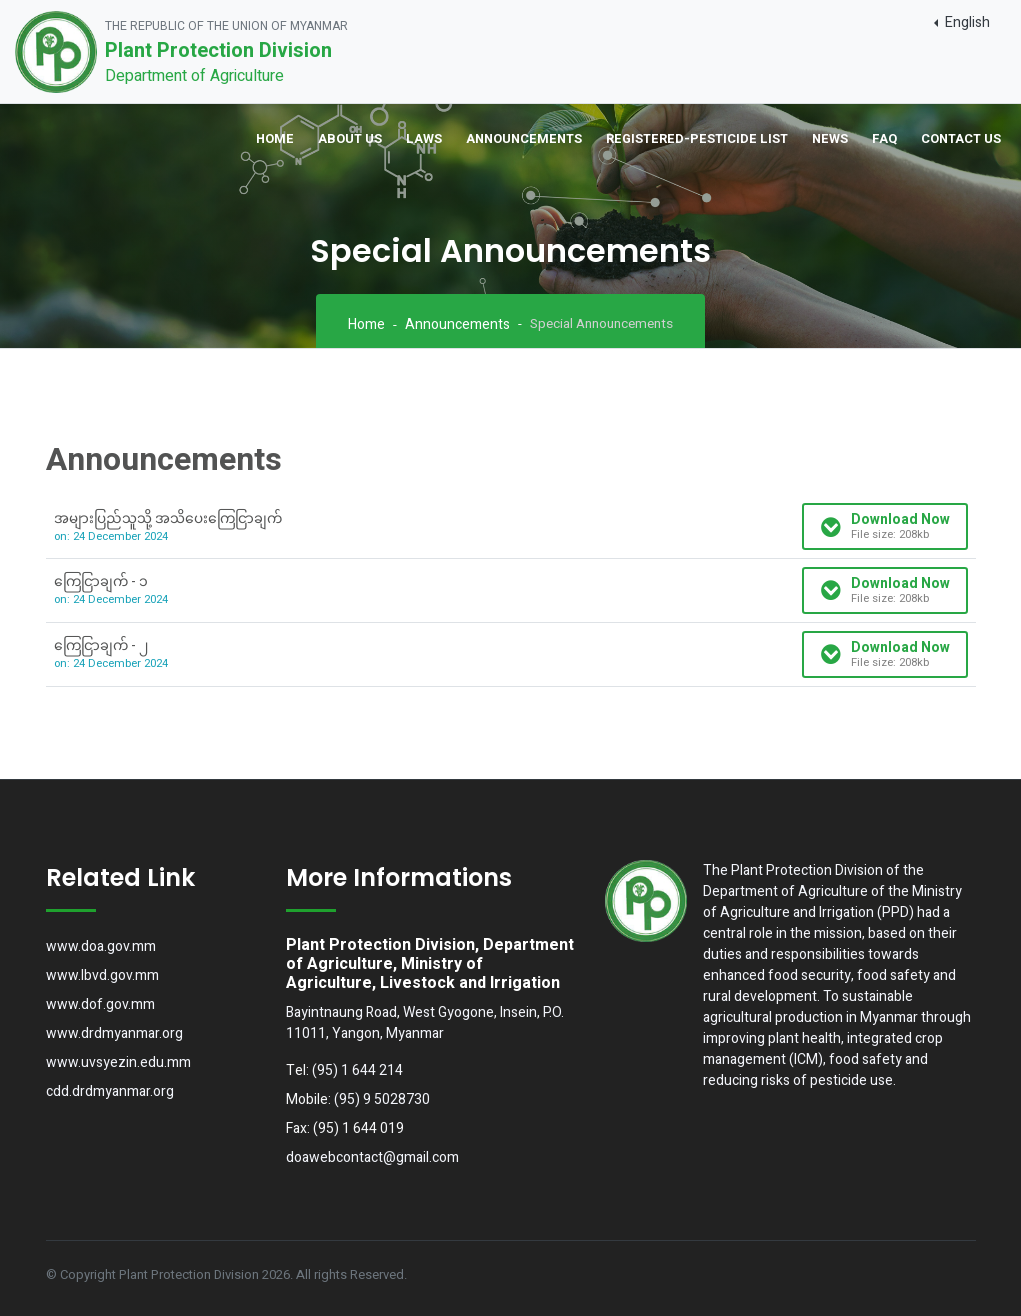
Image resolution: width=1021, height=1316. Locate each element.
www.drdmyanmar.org (114, 1033)
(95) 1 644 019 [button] (358, 1128)
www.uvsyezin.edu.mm (118, 1062)
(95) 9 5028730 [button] (382, 1099)
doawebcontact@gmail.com (372, 1157)
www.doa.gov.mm (101, 946)
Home (275, 139)
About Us (350, 139)
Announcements (524, 139)
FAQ (884, 139)
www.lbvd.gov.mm (102, 975)
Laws (424, 139)
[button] (962, 22)
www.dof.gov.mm (100, 1004)
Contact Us (961, 139)
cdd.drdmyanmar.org (110, 1091)
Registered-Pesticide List (697, 139)
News (830, 139)
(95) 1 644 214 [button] (357, 1070)
